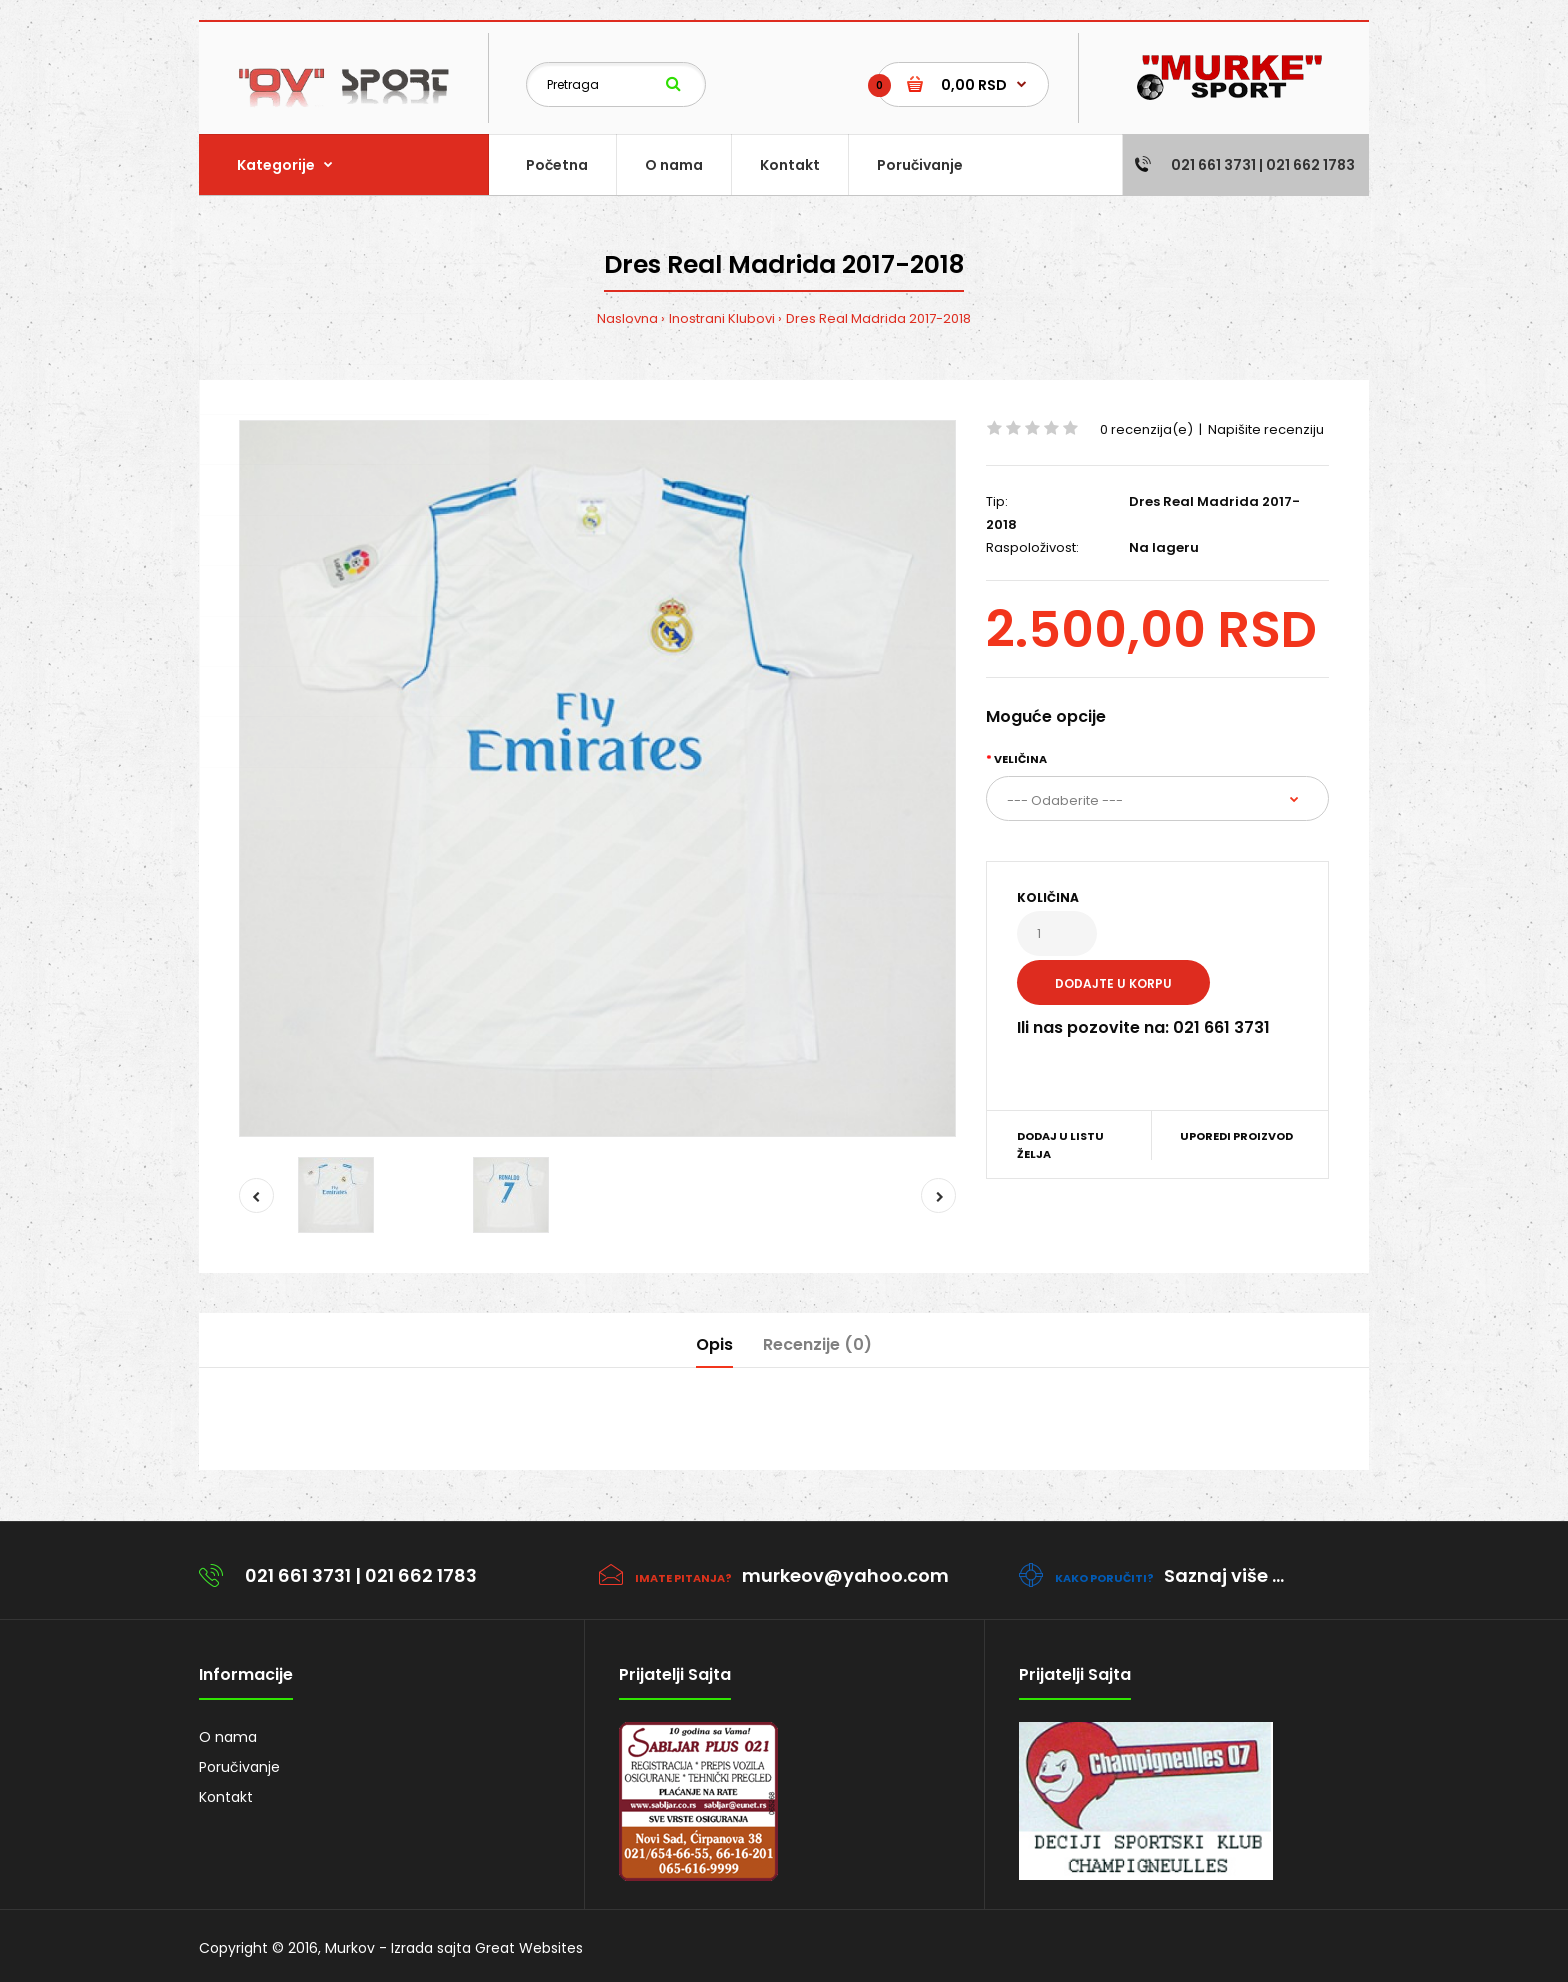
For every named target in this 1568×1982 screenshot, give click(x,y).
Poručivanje (239, 1767)
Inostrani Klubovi (722, 318)
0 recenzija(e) (1146, 429)
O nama (228, 1737)
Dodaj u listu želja (1060, 1145)
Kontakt (226, 1797)
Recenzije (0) (817, 1344)
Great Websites (529, 1948)
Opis (714, 1344)
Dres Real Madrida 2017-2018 (878, 318)
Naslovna (627, 318)
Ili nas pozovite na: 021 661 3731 (1143, 1027)
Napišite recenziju (1266, 429)
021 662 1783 (421, 1575)
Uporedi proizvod (1236, 1136)
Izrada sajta (431, 1948)
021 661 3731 (298, 1575)
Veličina (1020, 759)
